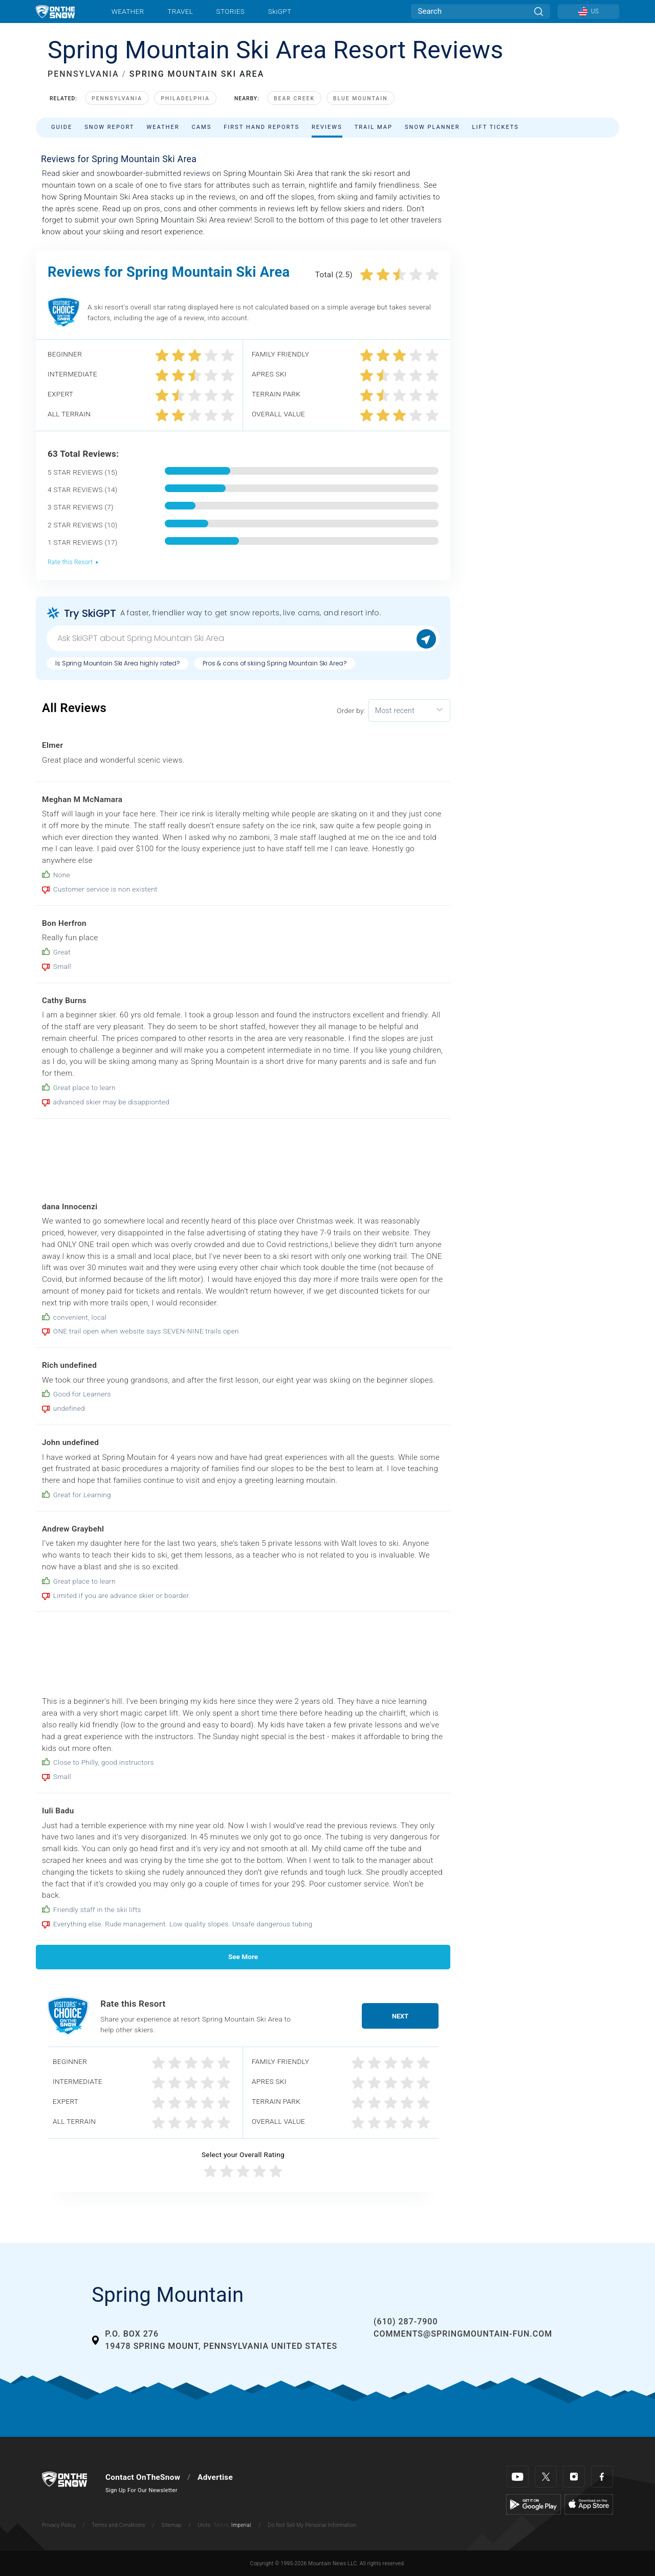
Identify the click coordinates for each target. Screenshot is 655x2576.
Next (400, 2016)
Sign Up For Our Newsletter (141, 2490)
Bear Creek (294, 98)
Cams (202, 127)
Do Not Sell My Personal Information (312, 2525)
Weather (128, 11)
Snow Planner (432, 127)
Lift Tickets (495, 127)
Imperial (241, 2525)
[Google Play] (533, 2503)
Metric (222, 2525)
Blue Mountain (360, 98)
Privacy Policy (59, 2525)
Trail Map (373, 127)
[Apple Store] (588, 2503)
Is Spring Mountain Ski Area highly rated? (117, 663)
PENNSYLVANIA (83, 74)
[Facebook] (602, 2477)
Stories (230, 11)
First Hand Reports (261, 127)
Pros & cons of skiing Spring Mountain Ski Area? (274, 663)
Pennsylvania (117, 98)
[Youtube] (518, 2477)
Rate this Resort (73, 562)
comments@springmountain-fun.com (463, 2334)
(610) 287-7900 (406, 2321)
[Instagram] (574, 2477)
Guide (61, 127)
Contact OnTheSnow (142, 2477)
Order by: (351, 710)
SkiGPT (279, 11)
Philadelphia (185, 98)
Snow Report (109, 127)
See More (243, 1956)
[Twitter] (546, 2477)
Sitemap (172, 2525)
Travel (180, 11)
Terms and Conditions (118, 2525)
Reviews (327, 127)
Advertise (215, 2477)
